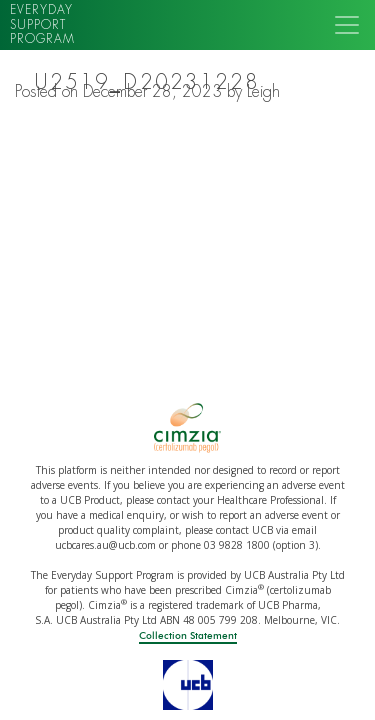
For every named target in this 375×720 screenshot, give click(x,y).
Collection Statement (188, 636)
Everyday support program (42, 24)
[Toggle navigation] (347, 25)
